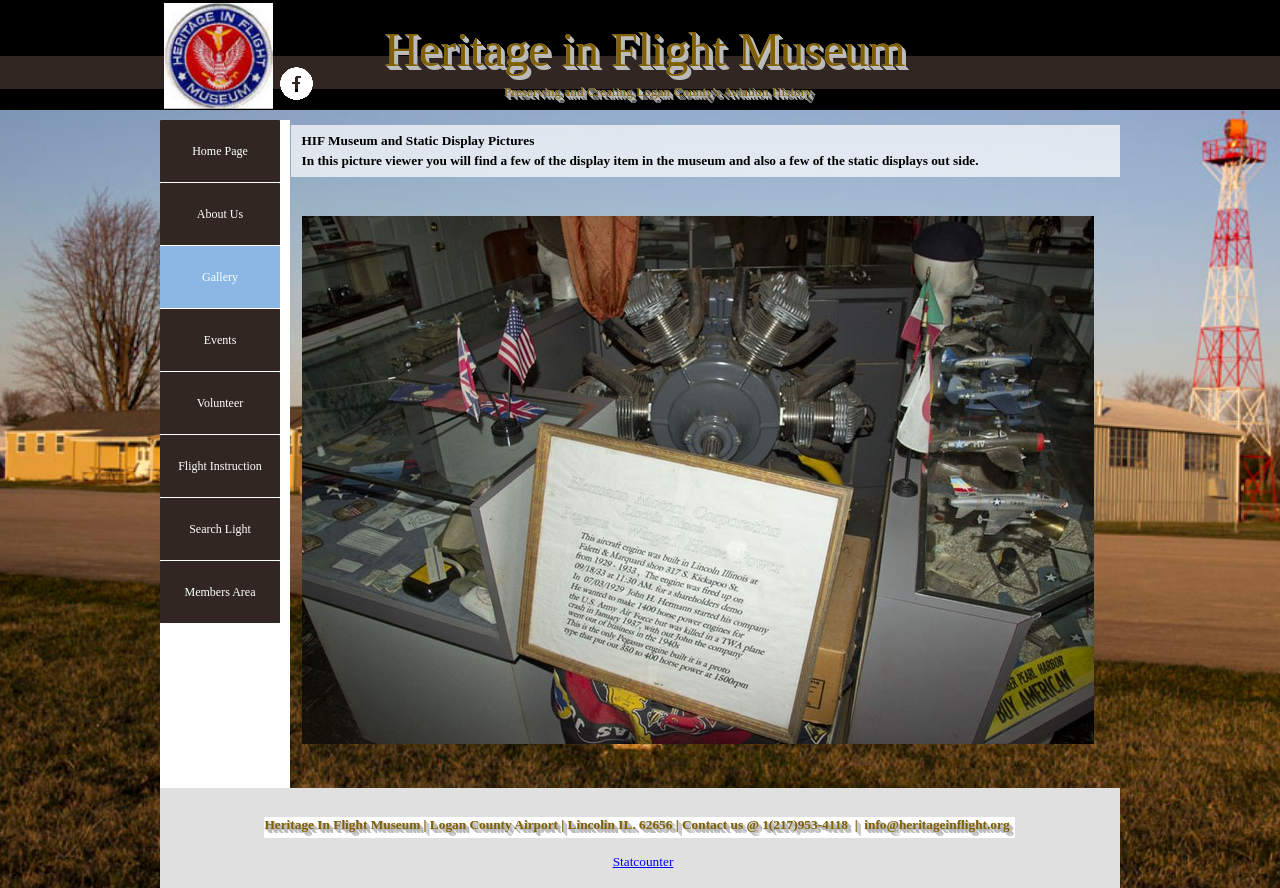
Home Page (220, 151)
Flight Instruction (220, 466)
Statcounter (643, 861)
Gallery (220, 277)
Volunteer (220, 403)
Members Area (220, 592)
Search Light (220, 529)
